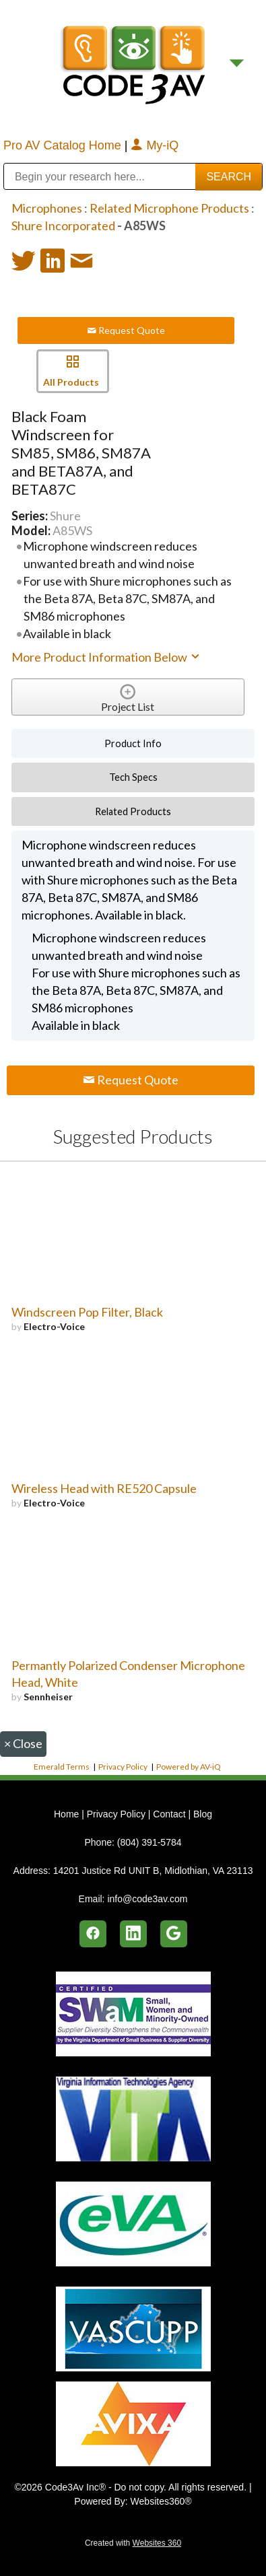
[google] (173, 1933)
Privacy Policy (122, 1767)
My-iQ (154, 145)
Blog (202, 1814)
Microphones (46, 208)
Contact (169, 1814)
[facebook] (92, 1933)
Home (67, 1814)
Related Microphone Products (169, 208)
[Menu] (236, 63)
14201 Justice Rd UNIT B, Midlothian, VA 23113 (153, 1870)
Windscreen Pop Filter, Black (87, 1311)
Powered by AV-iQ (188, 1767)
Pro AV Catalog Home (64, 145)
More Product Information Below (106, 657)
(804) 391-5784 (149, 1842)
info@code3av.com (147, 1898)
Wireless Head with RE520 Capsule (104, 1488)
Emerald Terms (62, 1767)
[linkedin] (133, 1933)
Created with (133, 2543)
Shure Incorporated (63, 225)
